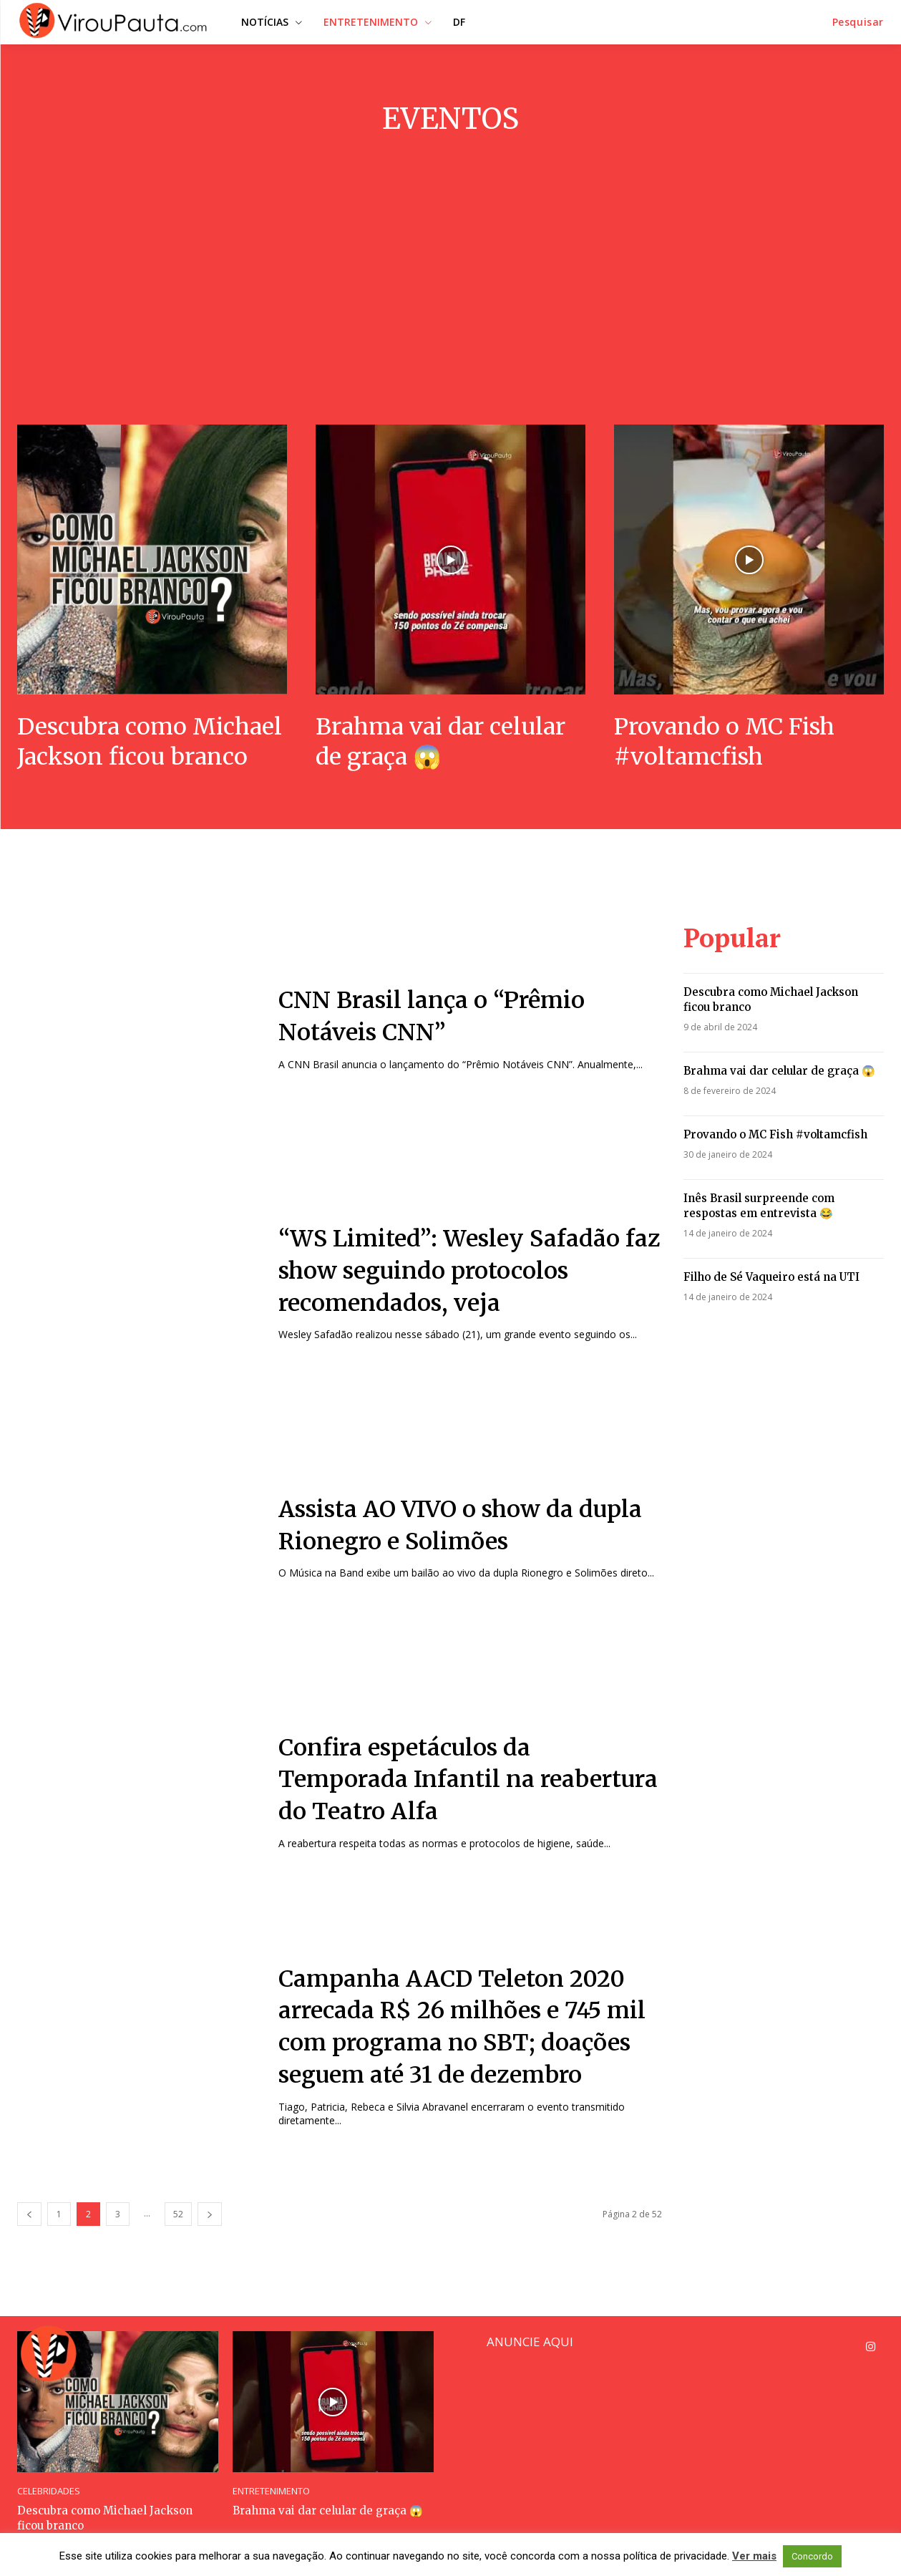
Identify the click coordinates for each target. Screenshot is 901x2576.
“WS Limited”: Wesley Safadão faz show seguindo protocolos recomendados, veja (469, 1270)
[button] (858, 22)
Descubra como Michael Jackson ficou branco (149, 741)
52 (178, 2214)
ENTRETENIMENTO (271, 2491)
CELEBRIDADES (48, 2491)
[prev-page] (29, 2214)
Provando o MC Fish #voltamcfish (724, 741)
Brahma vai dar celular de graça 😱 (440, 741)
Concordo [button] (812, 2556)
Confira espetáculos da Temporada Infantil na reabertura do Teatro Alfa (468, 1779)
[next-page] (210, 2214)
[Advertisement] (450, 281)
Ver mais (754, 2556)
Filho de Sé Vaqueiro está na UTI (771, 1277)
